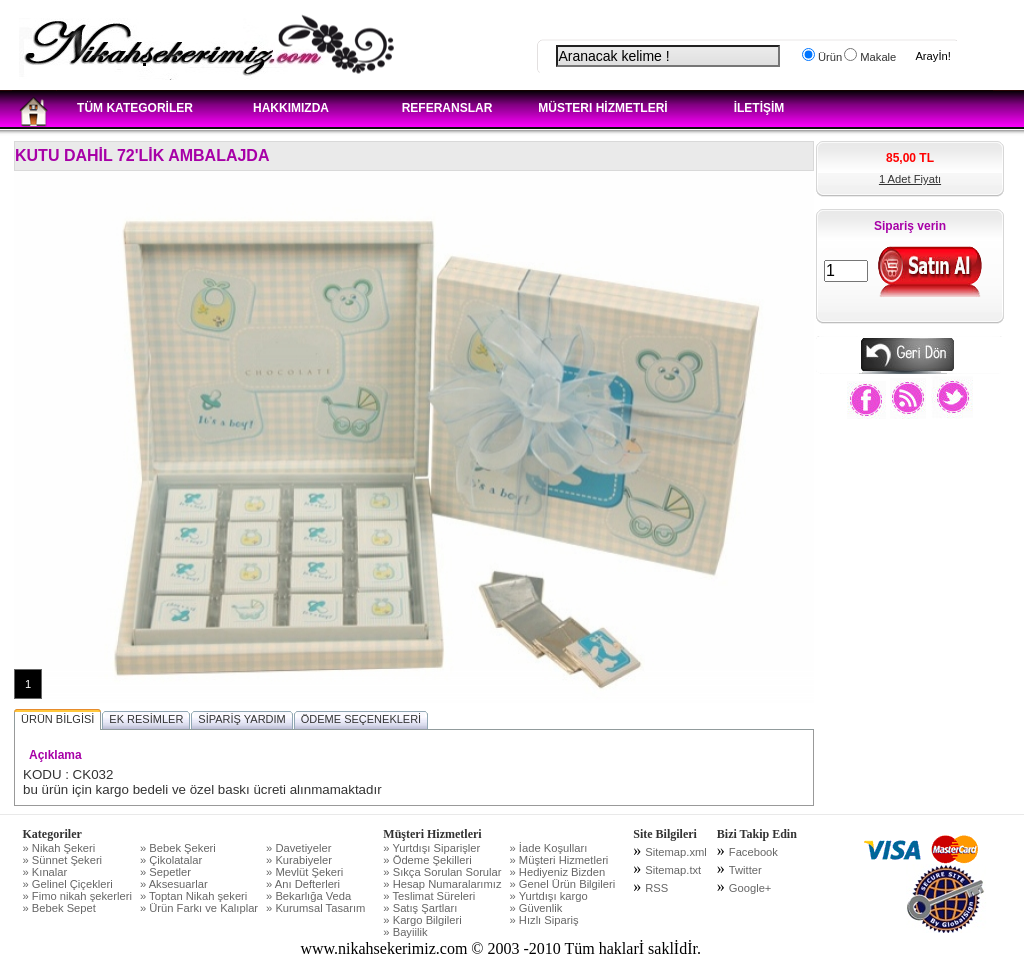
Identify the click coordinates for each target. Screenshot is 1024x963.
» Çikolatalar (171, 860)
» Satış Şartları (420, 908)
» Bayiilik (405, 932)
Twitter (745, 870)
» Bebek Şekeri (178, 848)
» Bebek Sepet (59, 908)
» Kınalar (45, 872)
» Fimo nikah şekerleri (77, 896)
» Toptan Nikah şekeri (193, 896)
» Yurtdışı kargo (549, 896)
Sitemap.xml (676, 852)
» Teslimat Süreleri (429, 896)
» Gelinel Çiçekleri (68, 884)
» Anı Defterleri (303, 884)
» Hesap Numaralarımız (442, 884)
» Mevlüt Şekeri (304, 872)
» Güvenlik (536, 908)
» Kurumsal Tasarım (315, 908)
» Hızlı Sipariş (544, 920)
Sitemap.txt (673, 870)
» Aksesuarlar (174, 884)
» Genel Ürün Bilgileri (563, 884)
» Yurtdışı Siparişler (431, 848)
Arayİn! (932, 56)
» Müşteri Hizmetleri (559, 860)
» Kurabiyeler (299, 860)
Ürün (828, 57)
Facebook (753, 852)
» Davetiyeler (298, 848)
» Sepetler (165, 872)
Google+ (750, 888)
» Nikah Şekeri (59, 848)
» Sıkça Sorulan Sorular (442, 872)
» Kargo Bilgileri (422, 920)
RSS (656, 888)
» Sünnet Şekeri (63, 860)
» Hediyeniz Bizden (558, 872)
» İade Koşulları (549, 848)
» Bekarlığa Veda (308, 896)
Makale (876, 57)
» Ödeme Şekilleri (427, 860)
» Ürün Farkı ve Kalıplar (199, 908)
